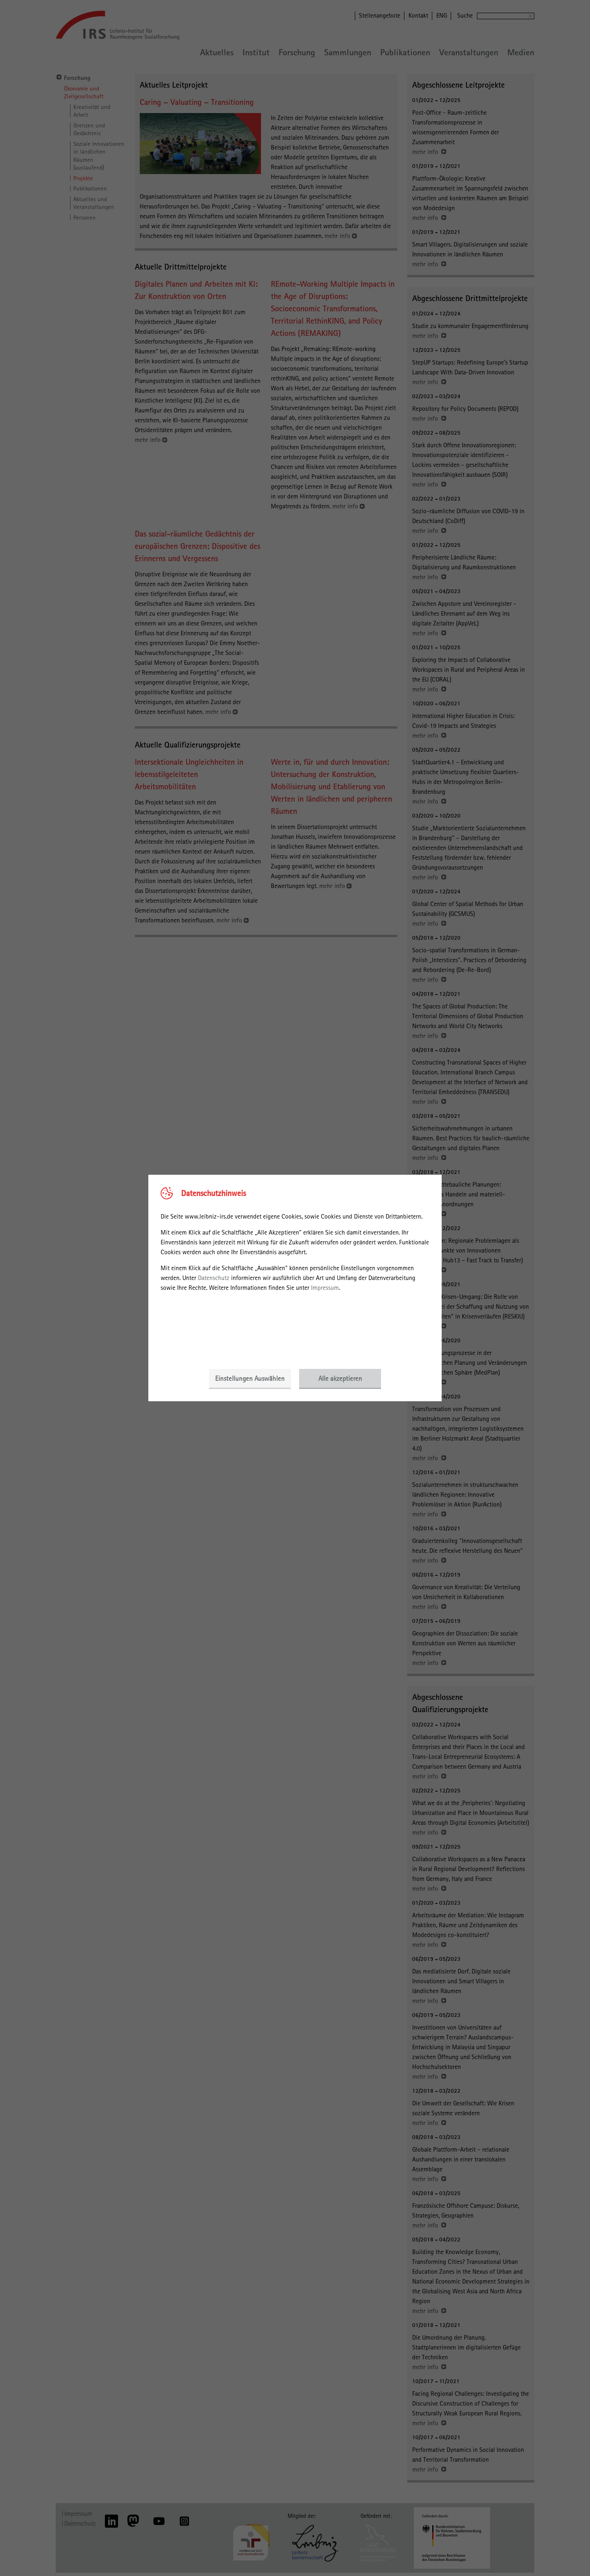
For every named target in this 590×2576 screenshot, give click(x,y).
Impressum (325, 1287)
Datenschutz (213, 1278)
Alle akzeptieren (340, 1378)
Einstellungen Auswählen (250, 1378)
